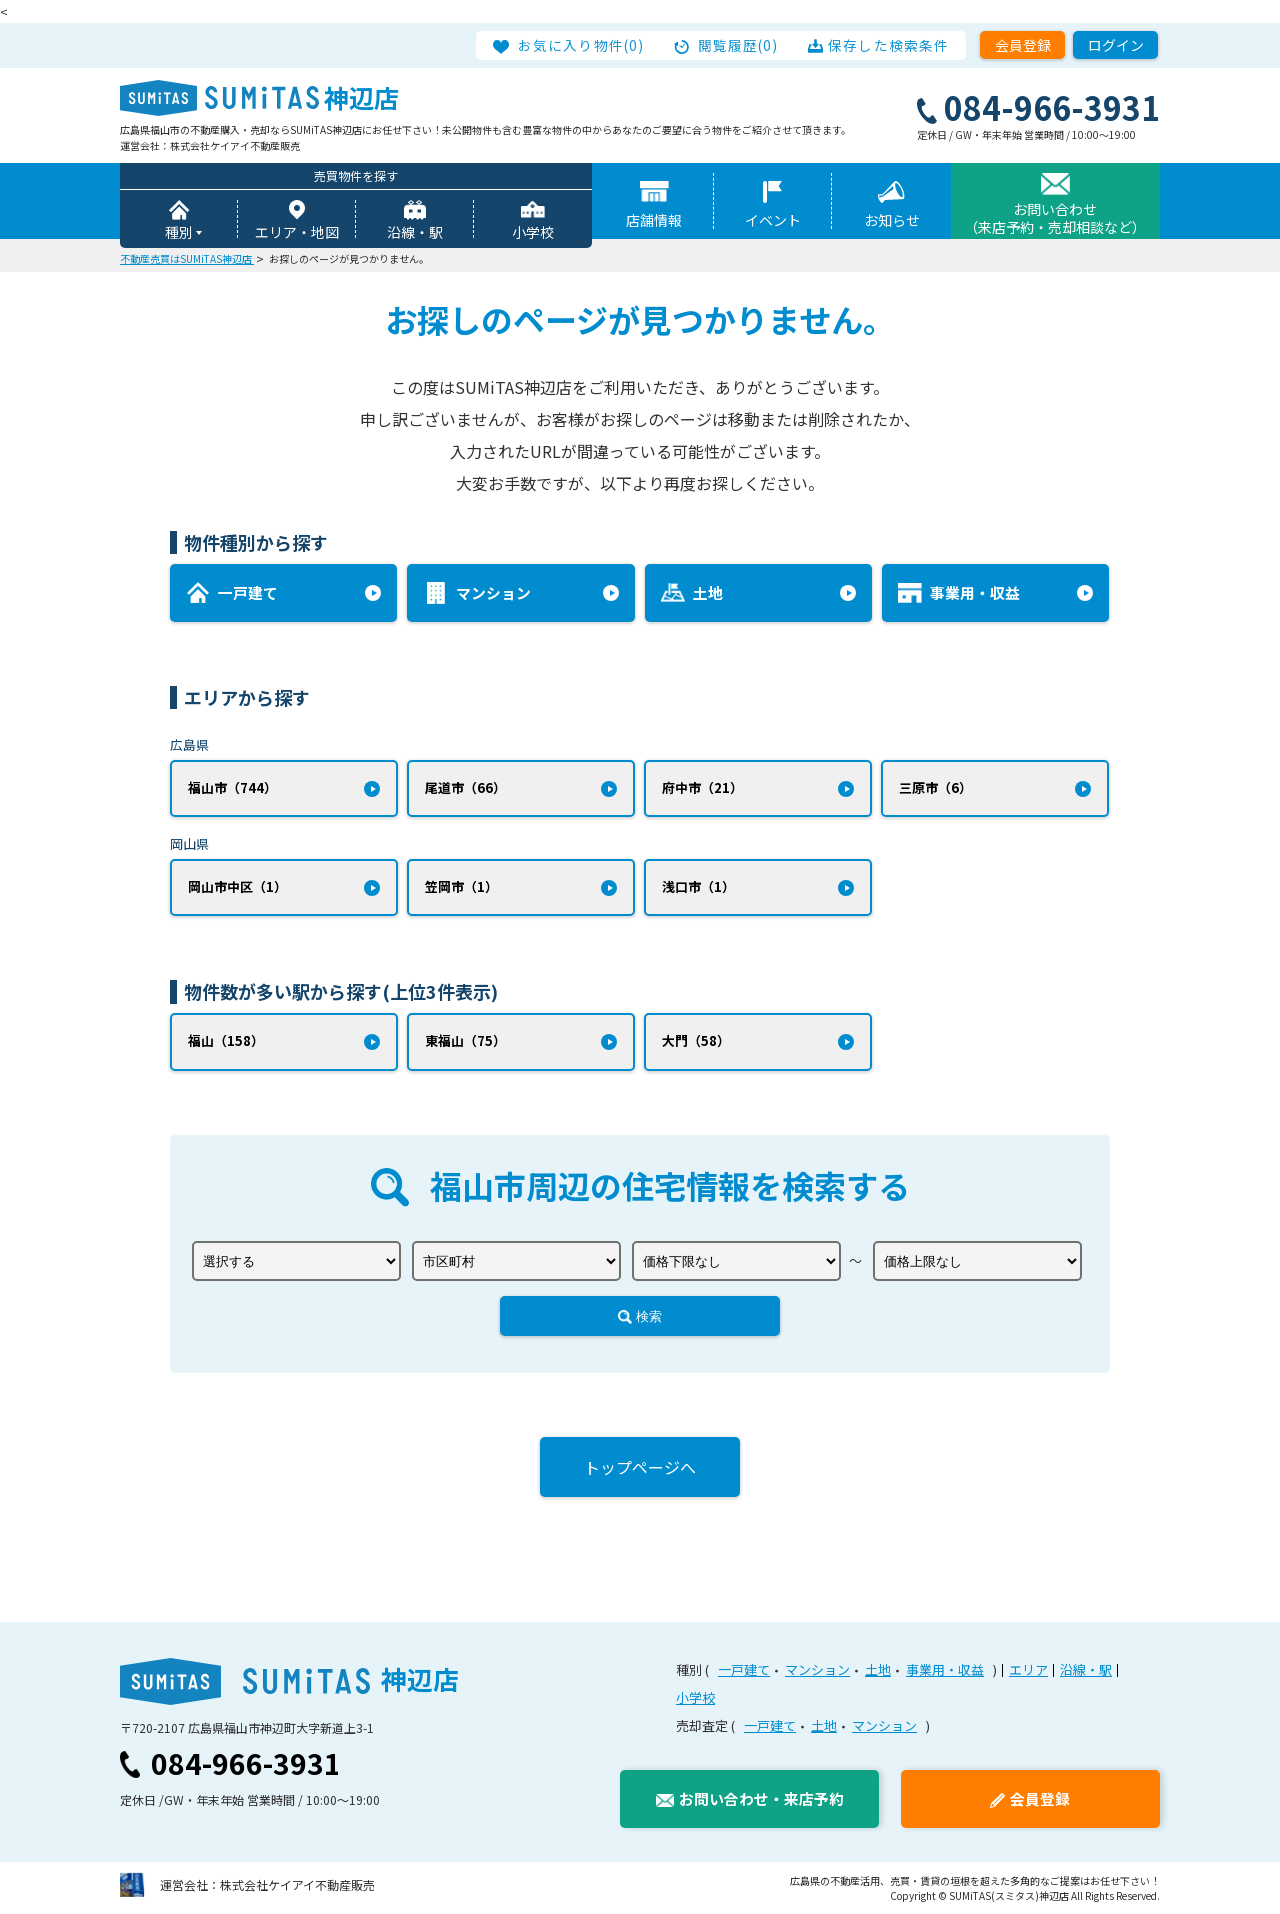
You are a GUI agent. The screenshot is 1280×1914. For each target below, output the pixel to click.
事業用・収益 (945, 1670)
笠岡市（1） (461, 887)
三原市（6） (935, 787)
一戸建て (744, 1670)
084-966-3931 (246, 1764)
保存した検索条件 (888, 45)
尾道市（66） (465, 787)
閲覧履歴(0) (739, 45)
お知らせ (892, 220)
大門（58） (696, 1041)
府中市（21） (702, 787)
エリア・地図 (297, 232)
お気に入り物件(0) (581, 45)
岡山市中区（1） (237, 887)
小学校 (533, 232)
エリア (1028, 1670)
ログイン (1116, 45)
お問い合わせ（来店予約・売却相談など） (1055, 218)
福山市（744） (232, 787)
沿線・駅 (415, 232)
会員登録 (1023, 45)
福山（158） (226, 1041)
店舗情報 (654, 220)
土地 (878, 1670)
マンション (817, 1670)
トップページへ (640, 1468)
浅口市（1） (698, 887)
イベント (773, 220)
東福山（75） (465, 1041)
